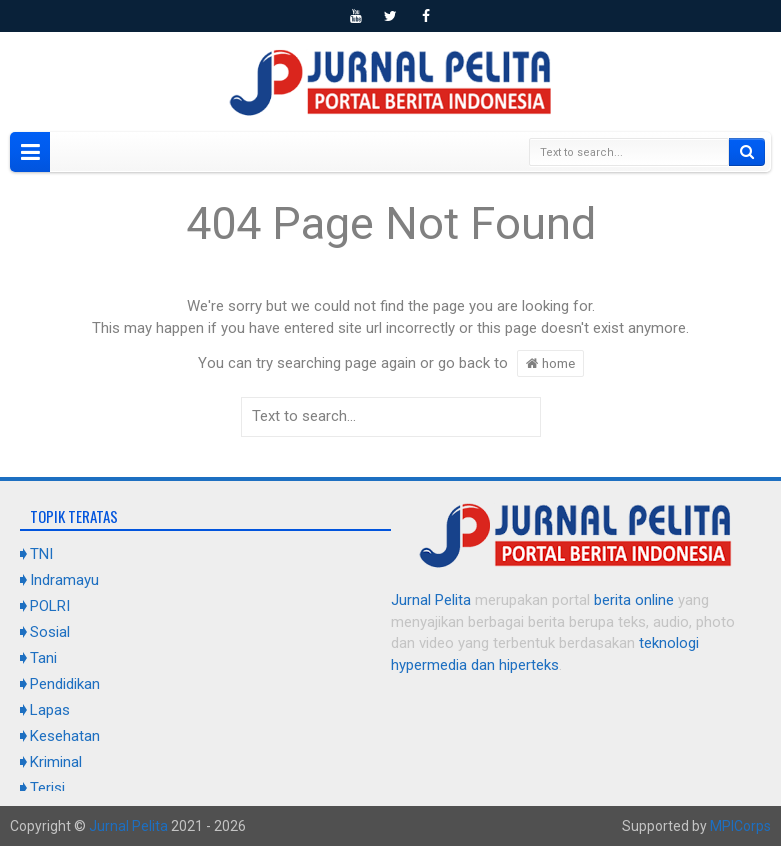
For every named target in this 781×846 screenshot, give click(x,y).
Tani (43, 658)
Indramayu (64, 580)
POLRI (50, 606)
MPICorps (740, 826)
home (550, 363)
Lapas (50, 710)
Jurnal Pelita (431, 600)
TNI (41, 554)
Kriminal (56, 762)
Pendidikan (65, 684)
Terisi (47, 788)
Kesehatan (65, 736)
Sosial (50, 632)
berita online (634, 600)
